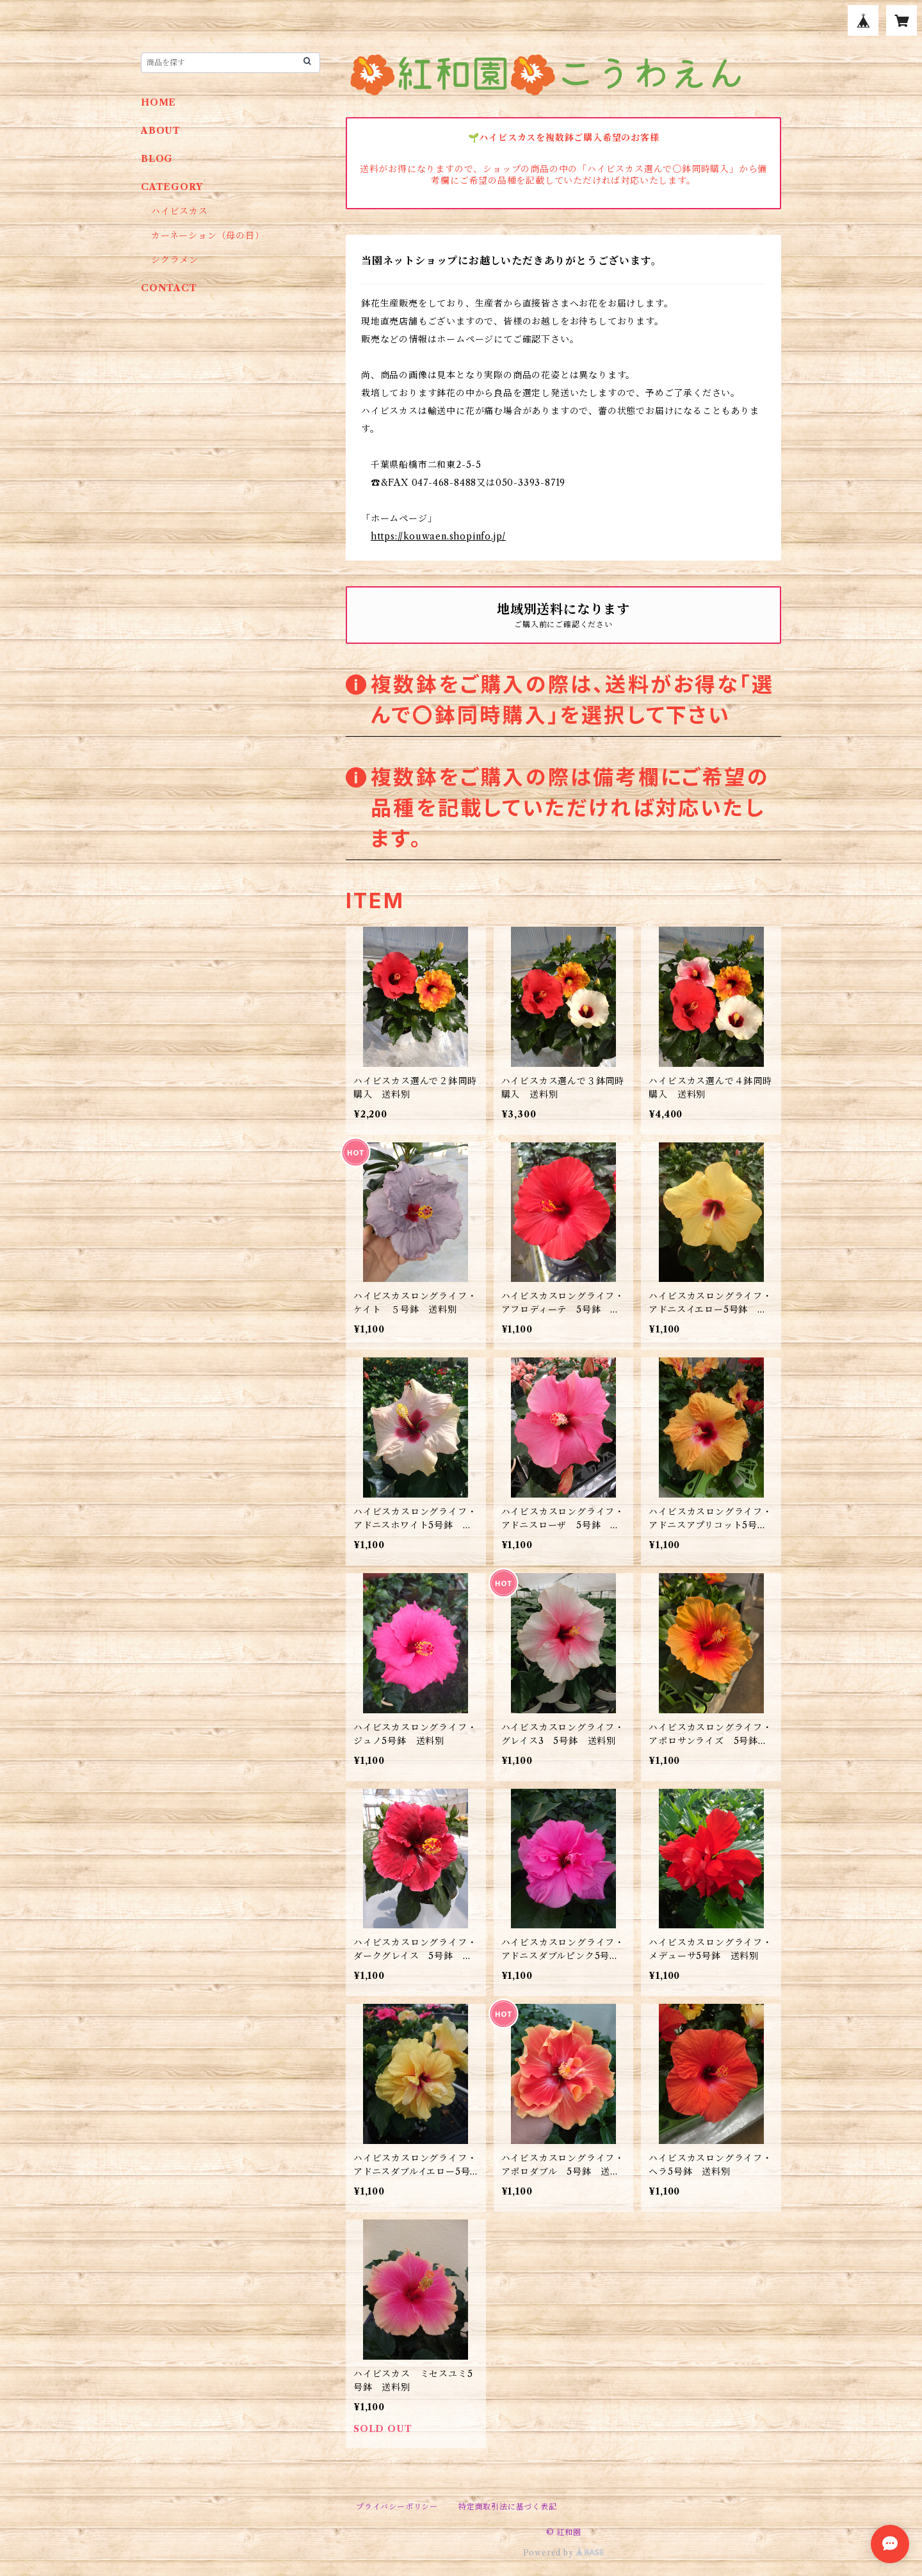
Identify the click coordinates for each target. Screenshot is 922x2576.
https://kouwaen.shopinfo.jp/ (438, 536)
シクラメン (179, 260)
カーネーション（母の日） (207, 235)
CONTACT (169, 288)
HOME (158, 102)
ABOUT (161, 130)
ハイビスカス (179, 211)
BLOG (157, 158)
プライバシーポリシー (397, 2506)
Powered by (563, 2552)
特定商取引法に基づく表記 (507, 2506)
